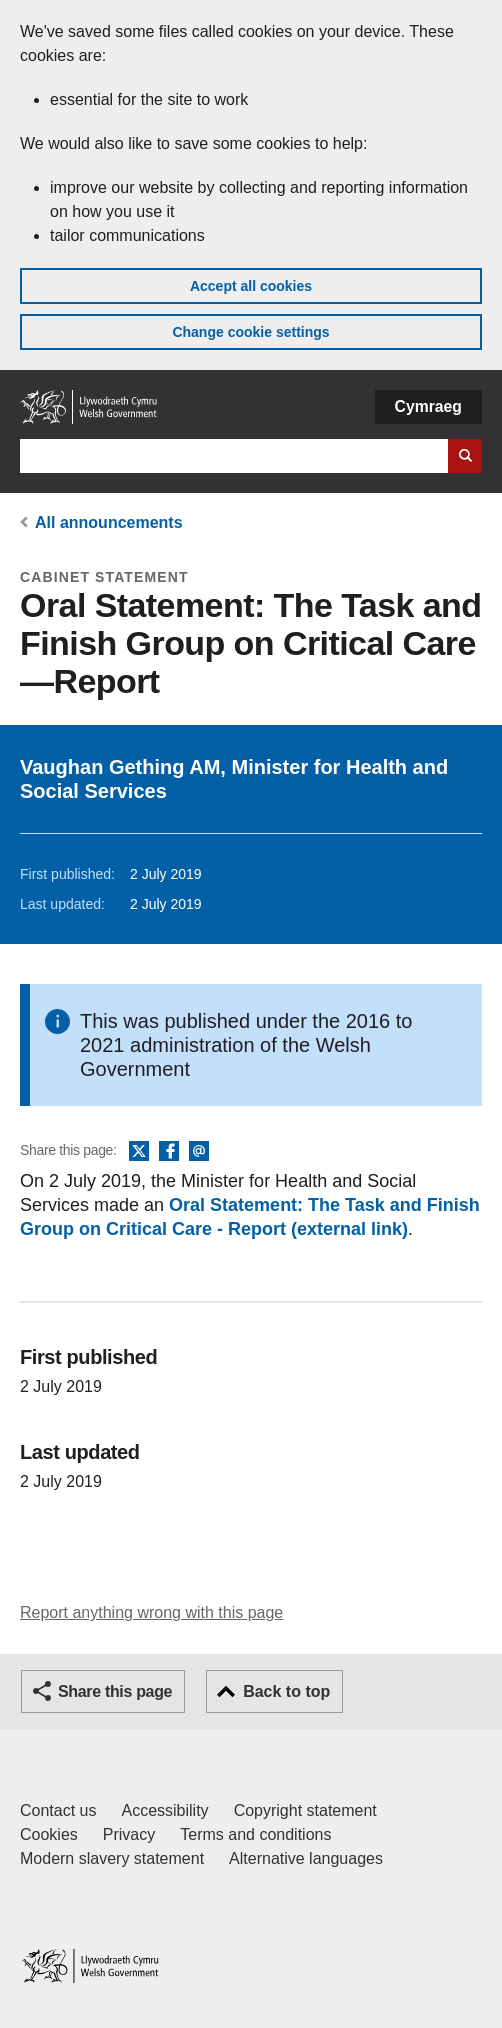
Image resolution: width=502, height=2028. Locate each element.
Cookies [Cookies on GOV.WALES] (49, 1834)
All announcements (109, 522)
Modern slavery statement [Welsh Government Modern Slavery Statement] (112, 1858)
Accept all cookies (251, 286)
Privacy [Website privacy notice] (129, 1834)
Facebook (169, 1152)
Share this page (115, 1691)
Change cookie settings (250, 332)
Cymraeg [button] (428, 406)
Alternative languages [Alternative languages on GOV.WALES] (306, 1858)
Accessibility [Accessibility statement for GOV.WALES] (164, 1810)
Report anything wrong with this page (151, 1612)
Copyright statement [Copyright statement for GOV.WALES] (305, 1810)
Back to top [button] (286, 1691)
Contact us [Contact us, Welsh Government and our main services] (58, 1810)
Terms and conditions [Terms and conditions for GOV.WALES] (255, 1834)
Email (199, 1152)
